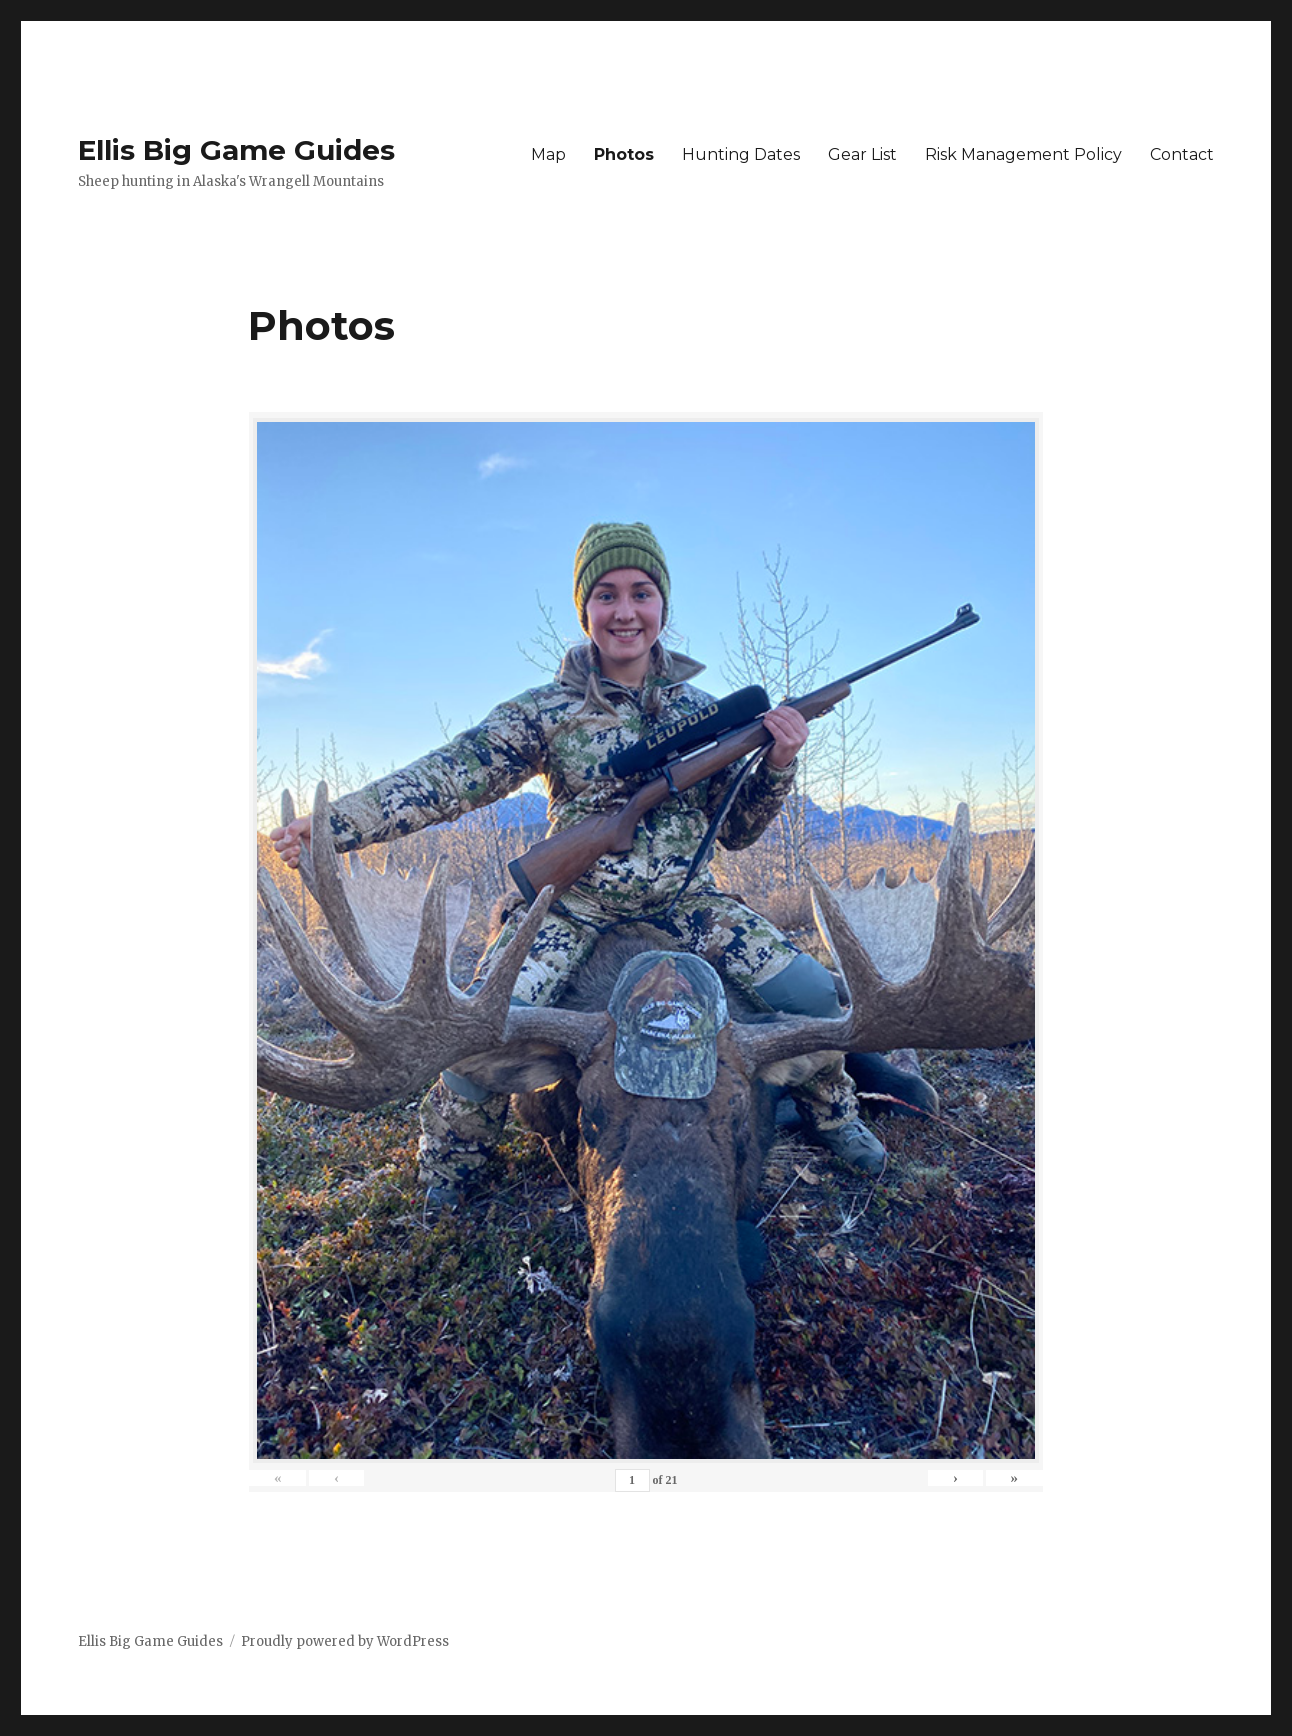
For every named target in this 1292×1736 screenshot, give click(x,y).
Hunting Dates (741, 154)
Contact (1182, 154)
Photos (624, 154)
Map (548, 154)
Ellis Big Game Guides (236, 150)
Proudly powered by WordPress (345, 1641)
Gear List (862, 154)
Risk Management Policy (1023, 154)
